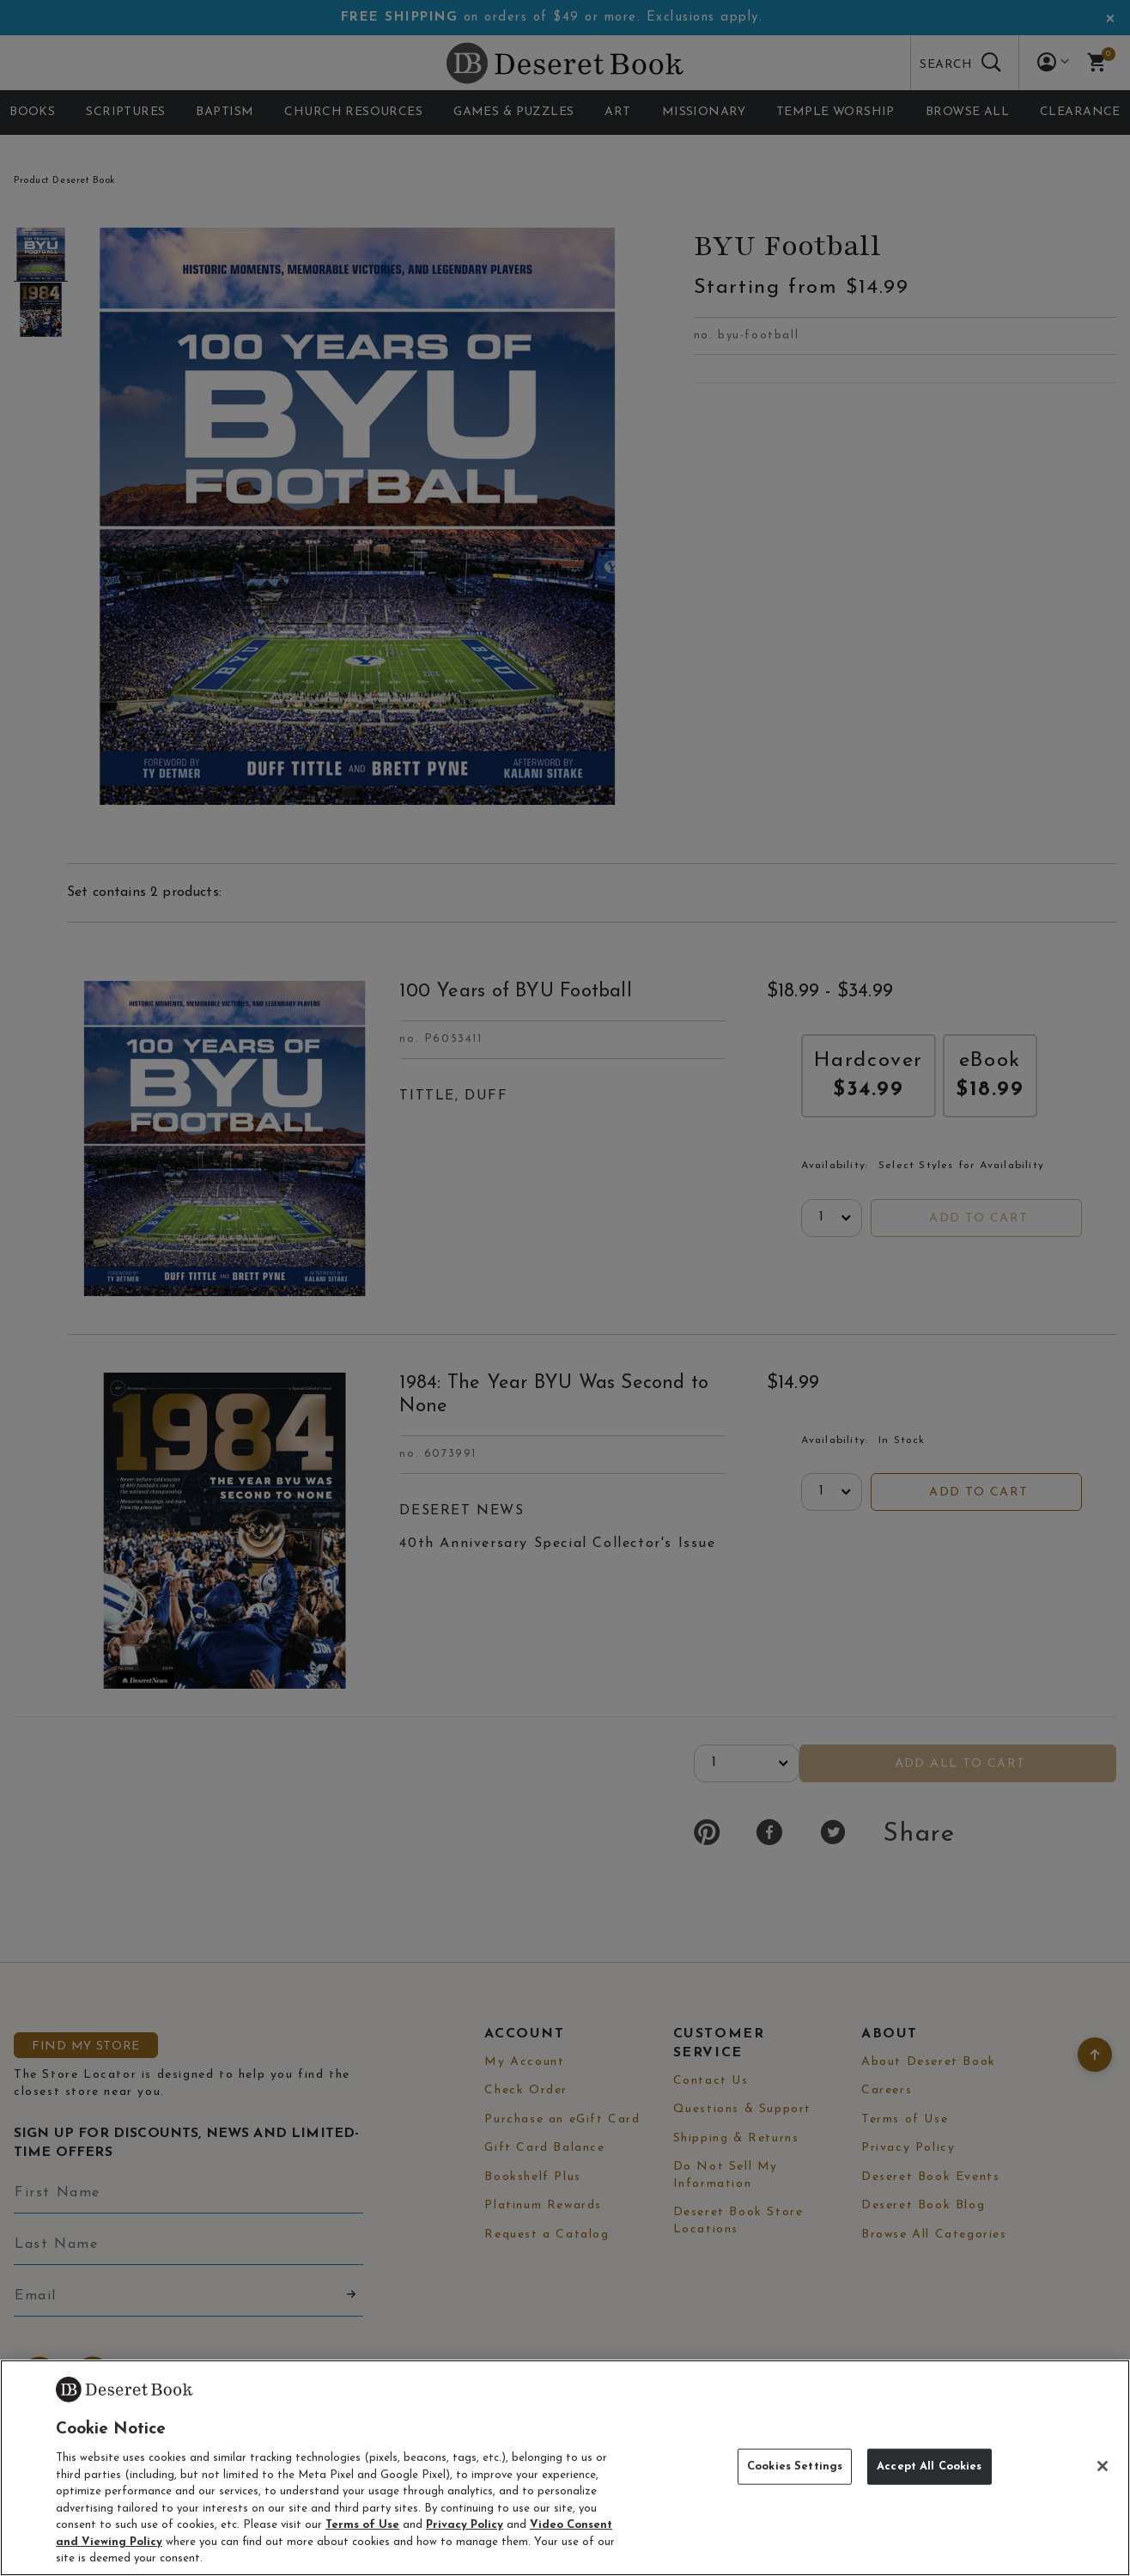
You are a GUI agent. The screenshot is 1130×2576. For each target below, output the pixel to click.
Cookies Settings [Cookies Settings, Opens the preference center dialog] (794, 2466)
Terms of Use (362, 2524)
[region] (565, 2468)
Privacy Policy (464, 2524)
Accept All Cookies (929, 2466)
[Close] (1102, 2466)
